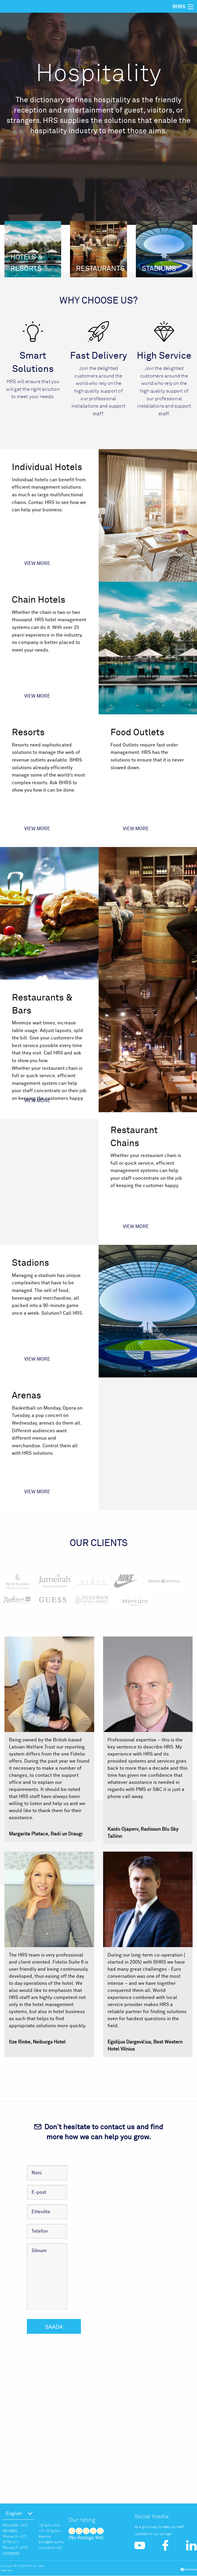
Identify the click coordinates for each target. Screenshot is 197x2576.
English (14, 2514)
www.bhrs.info (50, 2548)
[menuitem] (18, 2513)
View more (37, 564)
